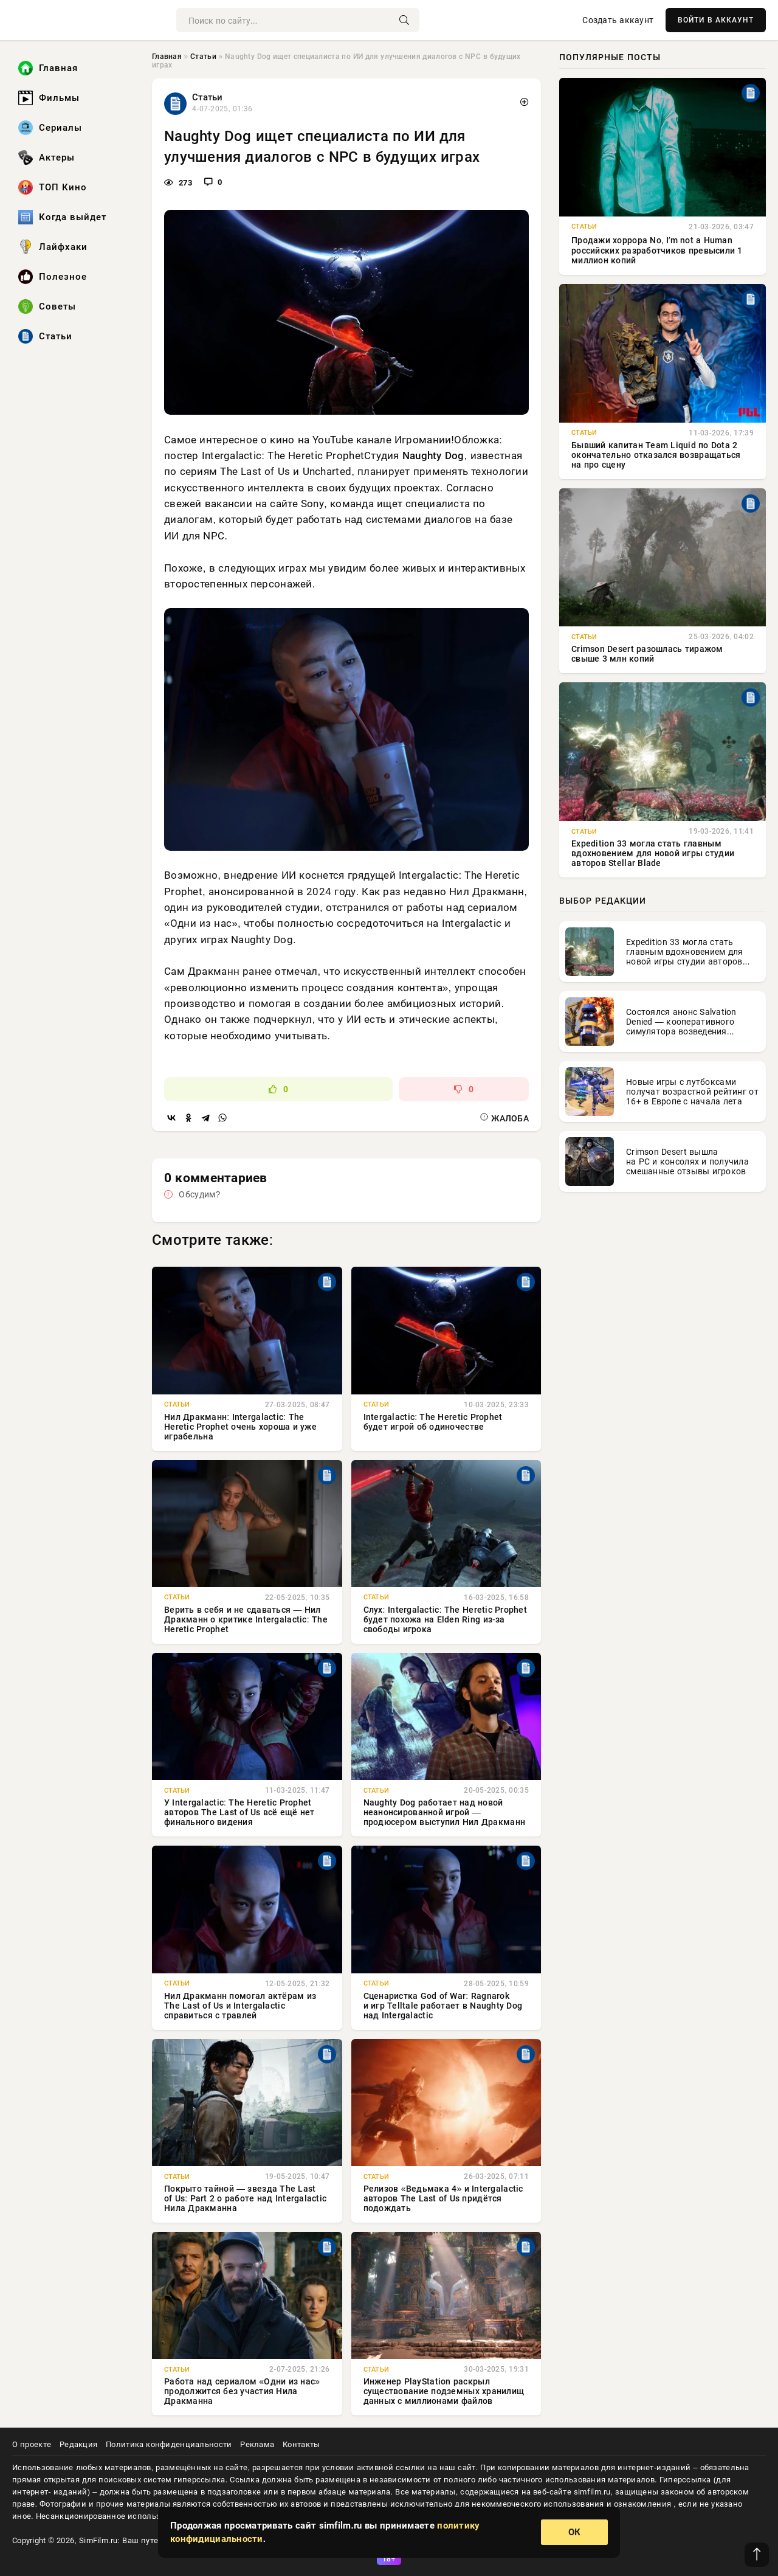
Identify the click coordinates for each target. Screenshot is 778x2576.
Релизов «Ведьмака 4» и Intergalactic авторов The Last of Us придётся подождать (443, 2198)
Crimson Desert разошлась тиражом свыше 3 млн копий (647, 653)
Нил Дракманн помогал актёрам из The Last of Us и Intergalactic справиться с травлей (240, 2005)
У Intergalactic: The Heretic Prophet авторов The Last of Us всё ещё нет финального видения (239, 1812)
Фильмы (49, 98)
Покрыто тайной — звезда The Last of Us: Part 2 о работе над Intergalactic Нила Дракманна (245, 2198)
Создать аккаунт (617, 20)
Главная (48, 68)
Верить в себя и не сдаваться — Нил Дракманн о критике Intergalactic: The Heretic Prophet (246, 1619)
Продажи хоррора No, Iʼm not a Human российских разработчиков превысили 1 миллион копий (657, 250)
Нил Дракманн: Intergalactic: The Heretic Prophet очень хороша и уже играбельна (240, 1426)
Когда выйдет (62, 217)
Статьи (45, 336)
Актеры (46, 157)
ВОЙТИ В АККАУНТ (716, 20)
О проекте (31, 2444)
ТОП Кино (52, 187)
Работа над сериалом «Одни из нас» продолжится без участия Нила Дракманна (242, 2391)
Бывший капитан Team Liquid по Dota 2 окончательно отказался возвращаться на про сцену (656, 454)
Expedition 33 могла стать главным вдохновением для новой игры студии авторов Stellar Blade (652, 853)
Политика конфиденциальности (169, 2444)
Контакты (301, 2444)
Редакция (78, 2444)
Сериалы (50, 127)
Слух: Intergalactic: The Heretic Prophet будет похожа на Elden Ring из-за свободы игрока (445, 1619)
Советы (47, 306)
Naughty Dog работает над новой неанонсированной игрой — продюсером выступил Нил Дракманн (444, 1812)
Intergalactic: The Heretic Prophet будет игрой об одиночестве (433, 1422)
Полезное (52, 276)
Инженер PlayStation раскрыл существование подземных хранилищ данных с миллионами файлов (444, 2391)
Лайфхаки (53, 247)
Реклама (257, 2444)
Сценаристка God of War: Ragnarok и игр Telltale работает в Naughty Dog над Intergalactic (443, 2005)
